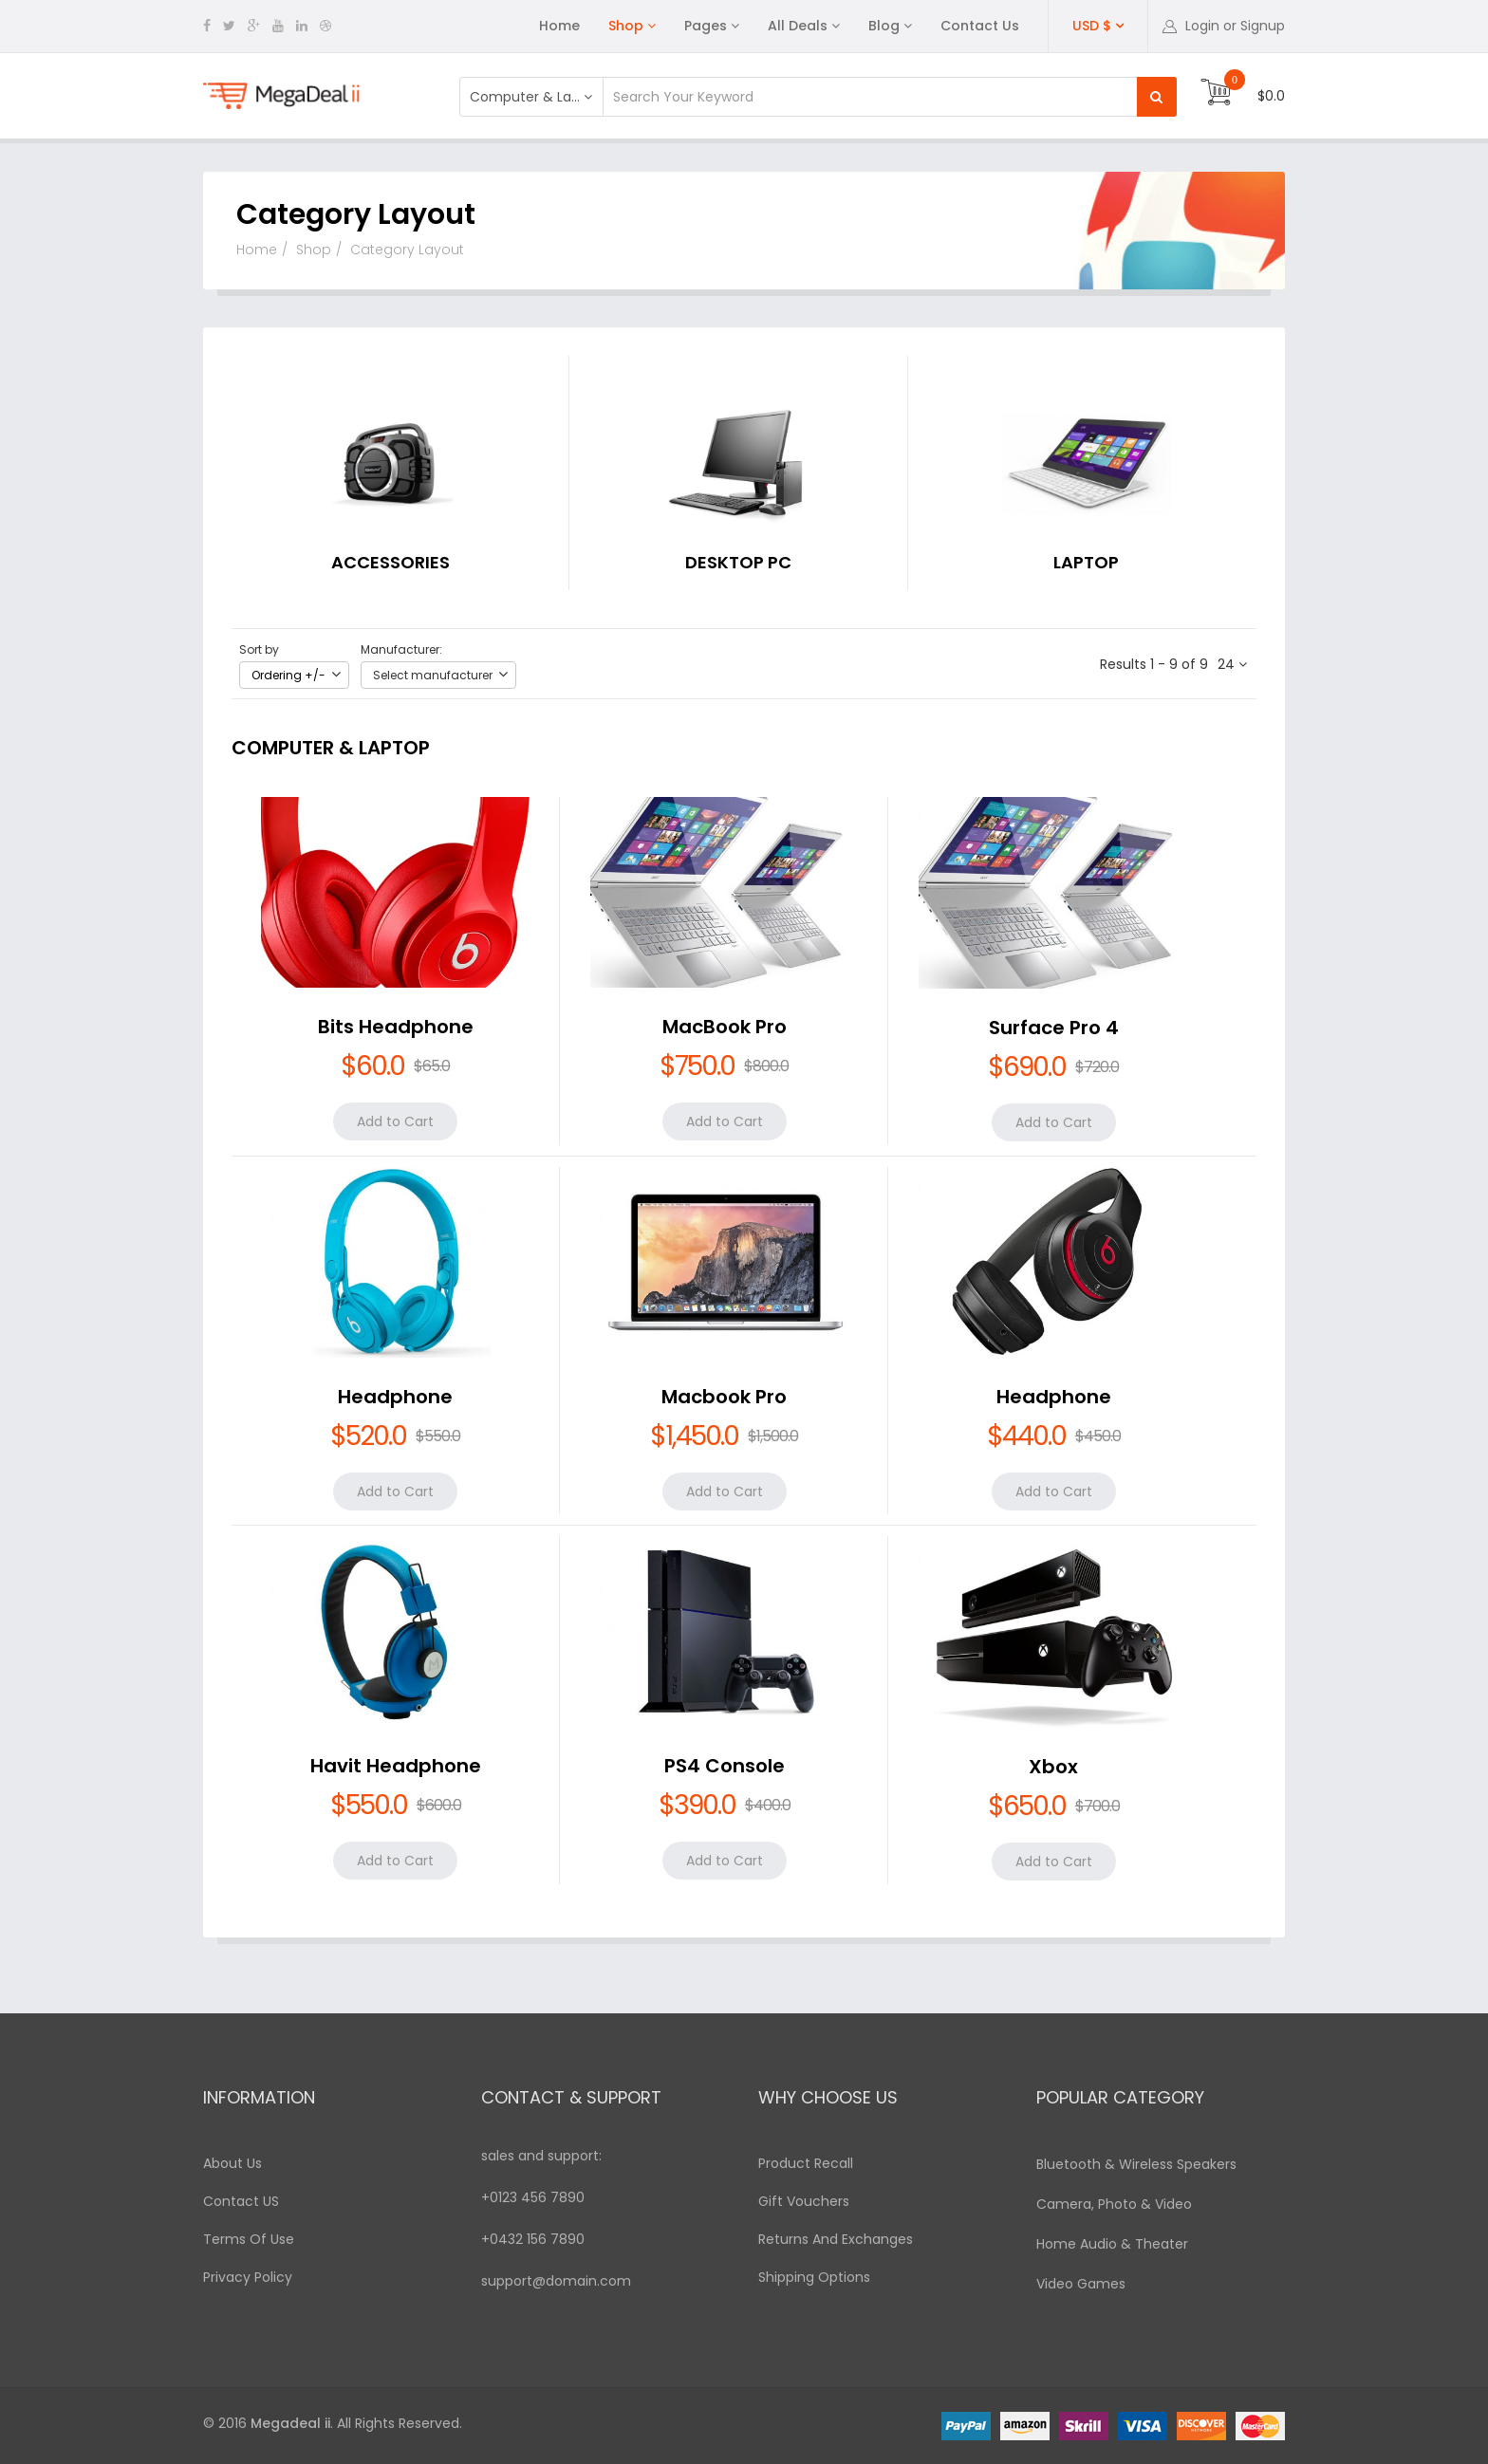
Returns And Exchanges (835, 2239)
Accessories (390, 562)
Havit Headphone (395, 1765)
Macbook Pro (724, 1396)
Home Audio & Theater (1112, 2243)
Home (559, 25)
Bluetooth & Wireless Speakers (1136, 2164)
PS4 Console (724, 1765)
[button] (1223, 25)
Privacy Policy (247, 2277)
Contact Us (979, 25)
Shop (625, 25)
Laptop (1086, 562)
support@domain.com (556, 2280)
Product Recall (805, 2163)
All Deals (798, 25)
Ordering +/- (288, 675)
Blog (884, 25)
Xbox (1053, 1766)
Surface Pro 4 (1054, 1027)
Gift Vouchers (803, 2201)
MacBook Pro (724, 1026)
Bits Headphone (396, 1026)
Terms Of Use (248, 2239)
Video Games (1080, 2283)
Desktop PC (738, 562)
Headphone (395, 1396)
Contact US (241, 2201)
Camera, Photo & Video (1114, 2204)
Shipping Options (814, 2277)
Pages (705, 25)
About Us (232, 2163)
